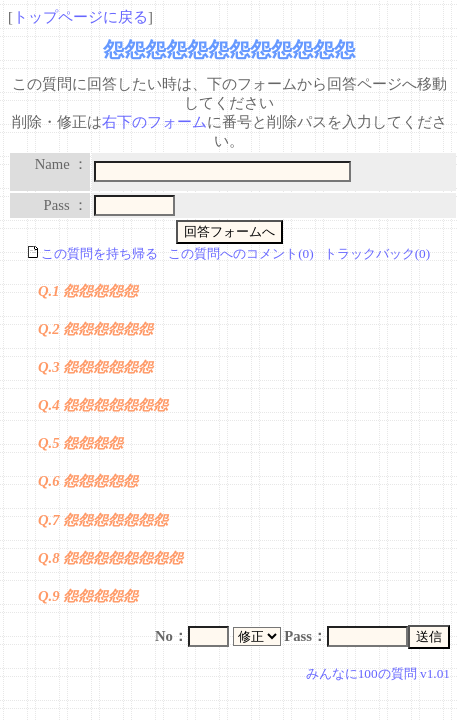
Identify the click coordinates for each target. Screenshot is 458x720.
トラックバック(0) (377, 253)
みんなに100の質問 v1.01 (378, 673)
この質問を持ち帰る (93, 253)
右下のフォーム (154, 122)
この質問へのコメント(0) (241, 253)
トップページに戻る (80, 17)
